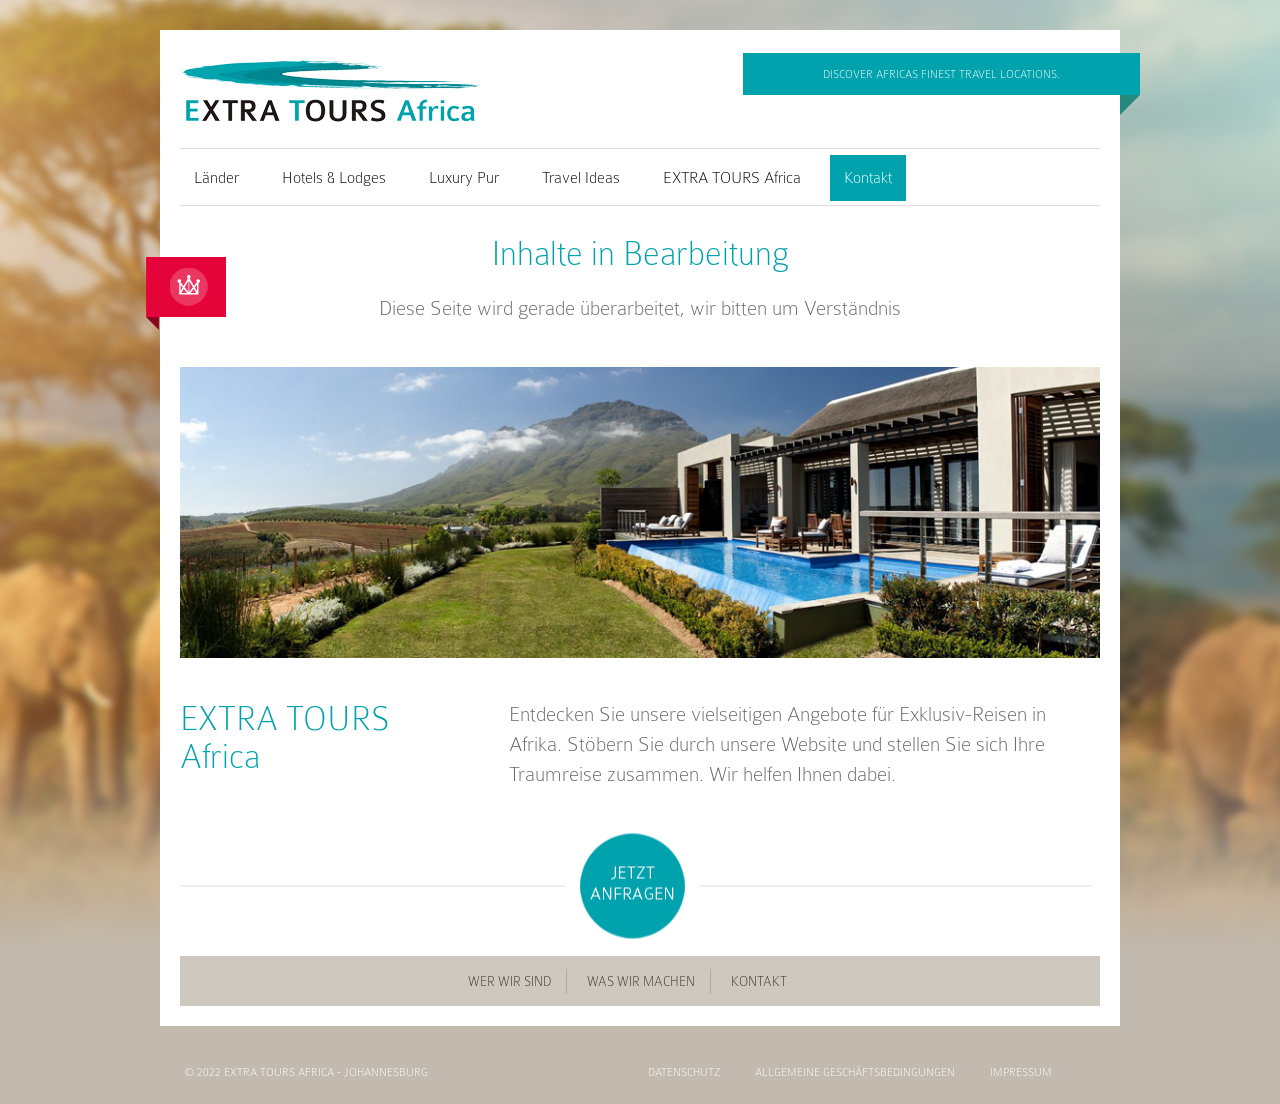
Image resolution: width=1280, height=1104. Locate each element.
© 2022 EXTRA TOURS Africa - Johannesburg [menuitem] (306, 1072)
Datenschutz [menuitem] (684, 1072)
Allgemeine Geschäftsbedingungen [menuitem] (855, 1072)
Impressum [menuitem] (1021, 1072)
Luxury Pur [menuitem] (464, 178)
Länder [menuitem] (216, 178)
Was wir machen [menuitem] (641, 981)
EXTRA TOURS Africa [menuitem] (732, 178)
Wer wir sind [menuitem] (509, 981)
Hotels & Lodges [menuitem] (334, 178)
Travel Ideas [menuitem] (581, 178)
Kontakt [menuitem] (868, 178)
